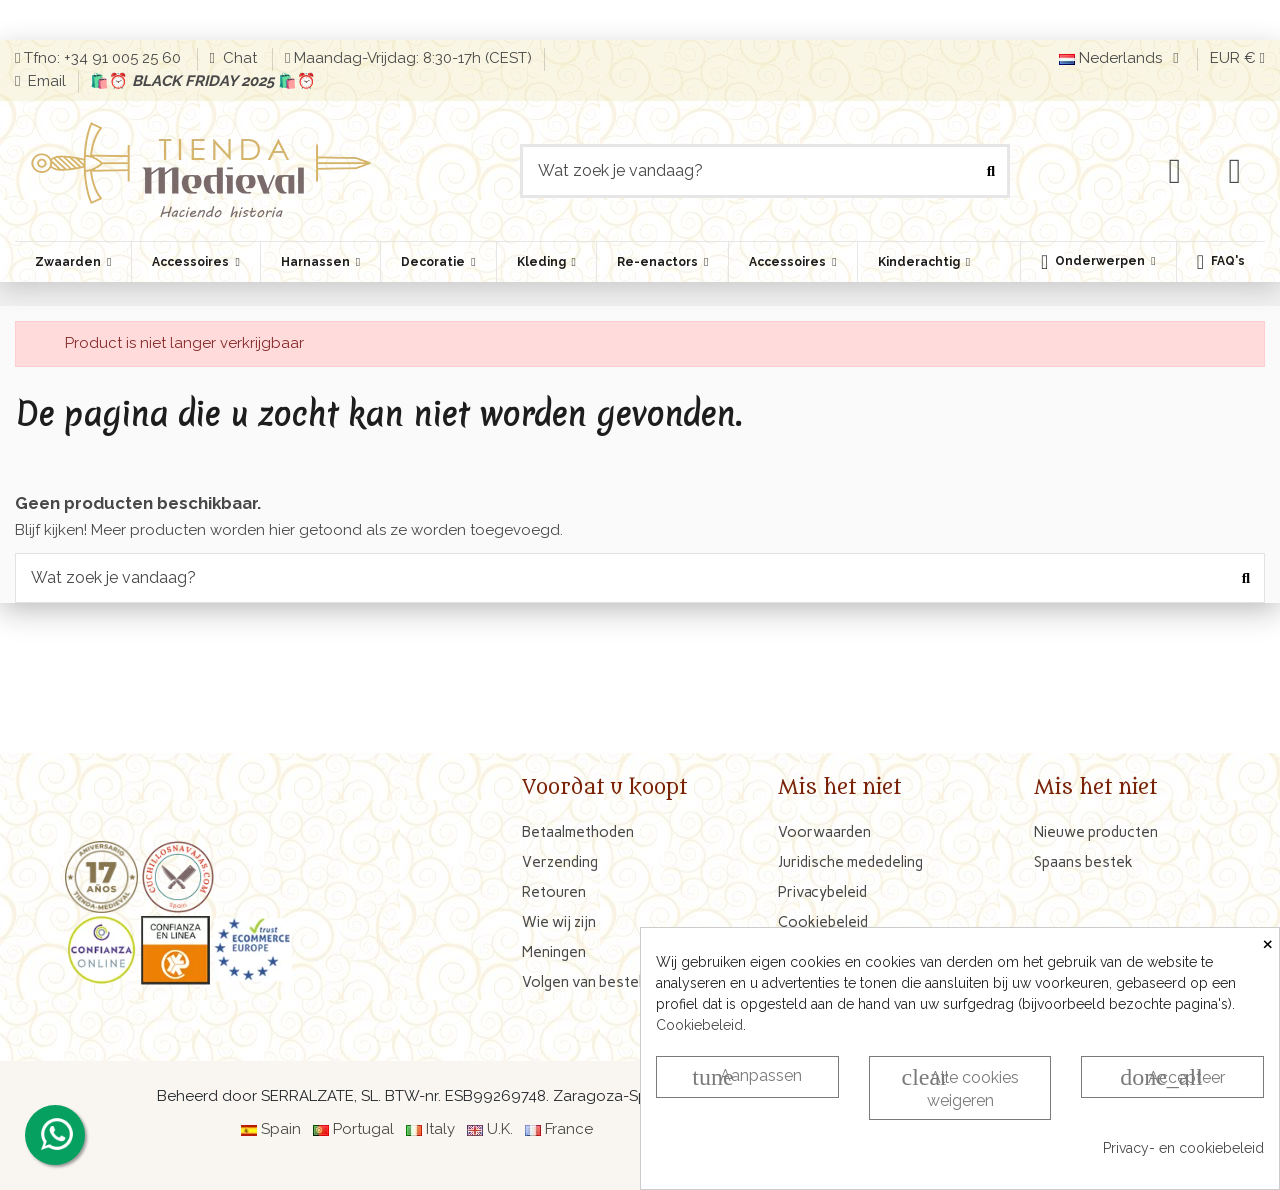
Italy (440, 1129)
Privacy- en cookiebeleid (1183, 1148)
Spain (281, 1129)
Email (45, 81)
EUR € (1237, 58)
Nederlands (1122, 58)
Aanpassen (747, 1077)
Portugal (363, 1129)
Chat (240, 58)
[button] (1098, 262)
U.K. (500, 1129)
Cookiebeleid (699, 1025)
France (569, 1129)
